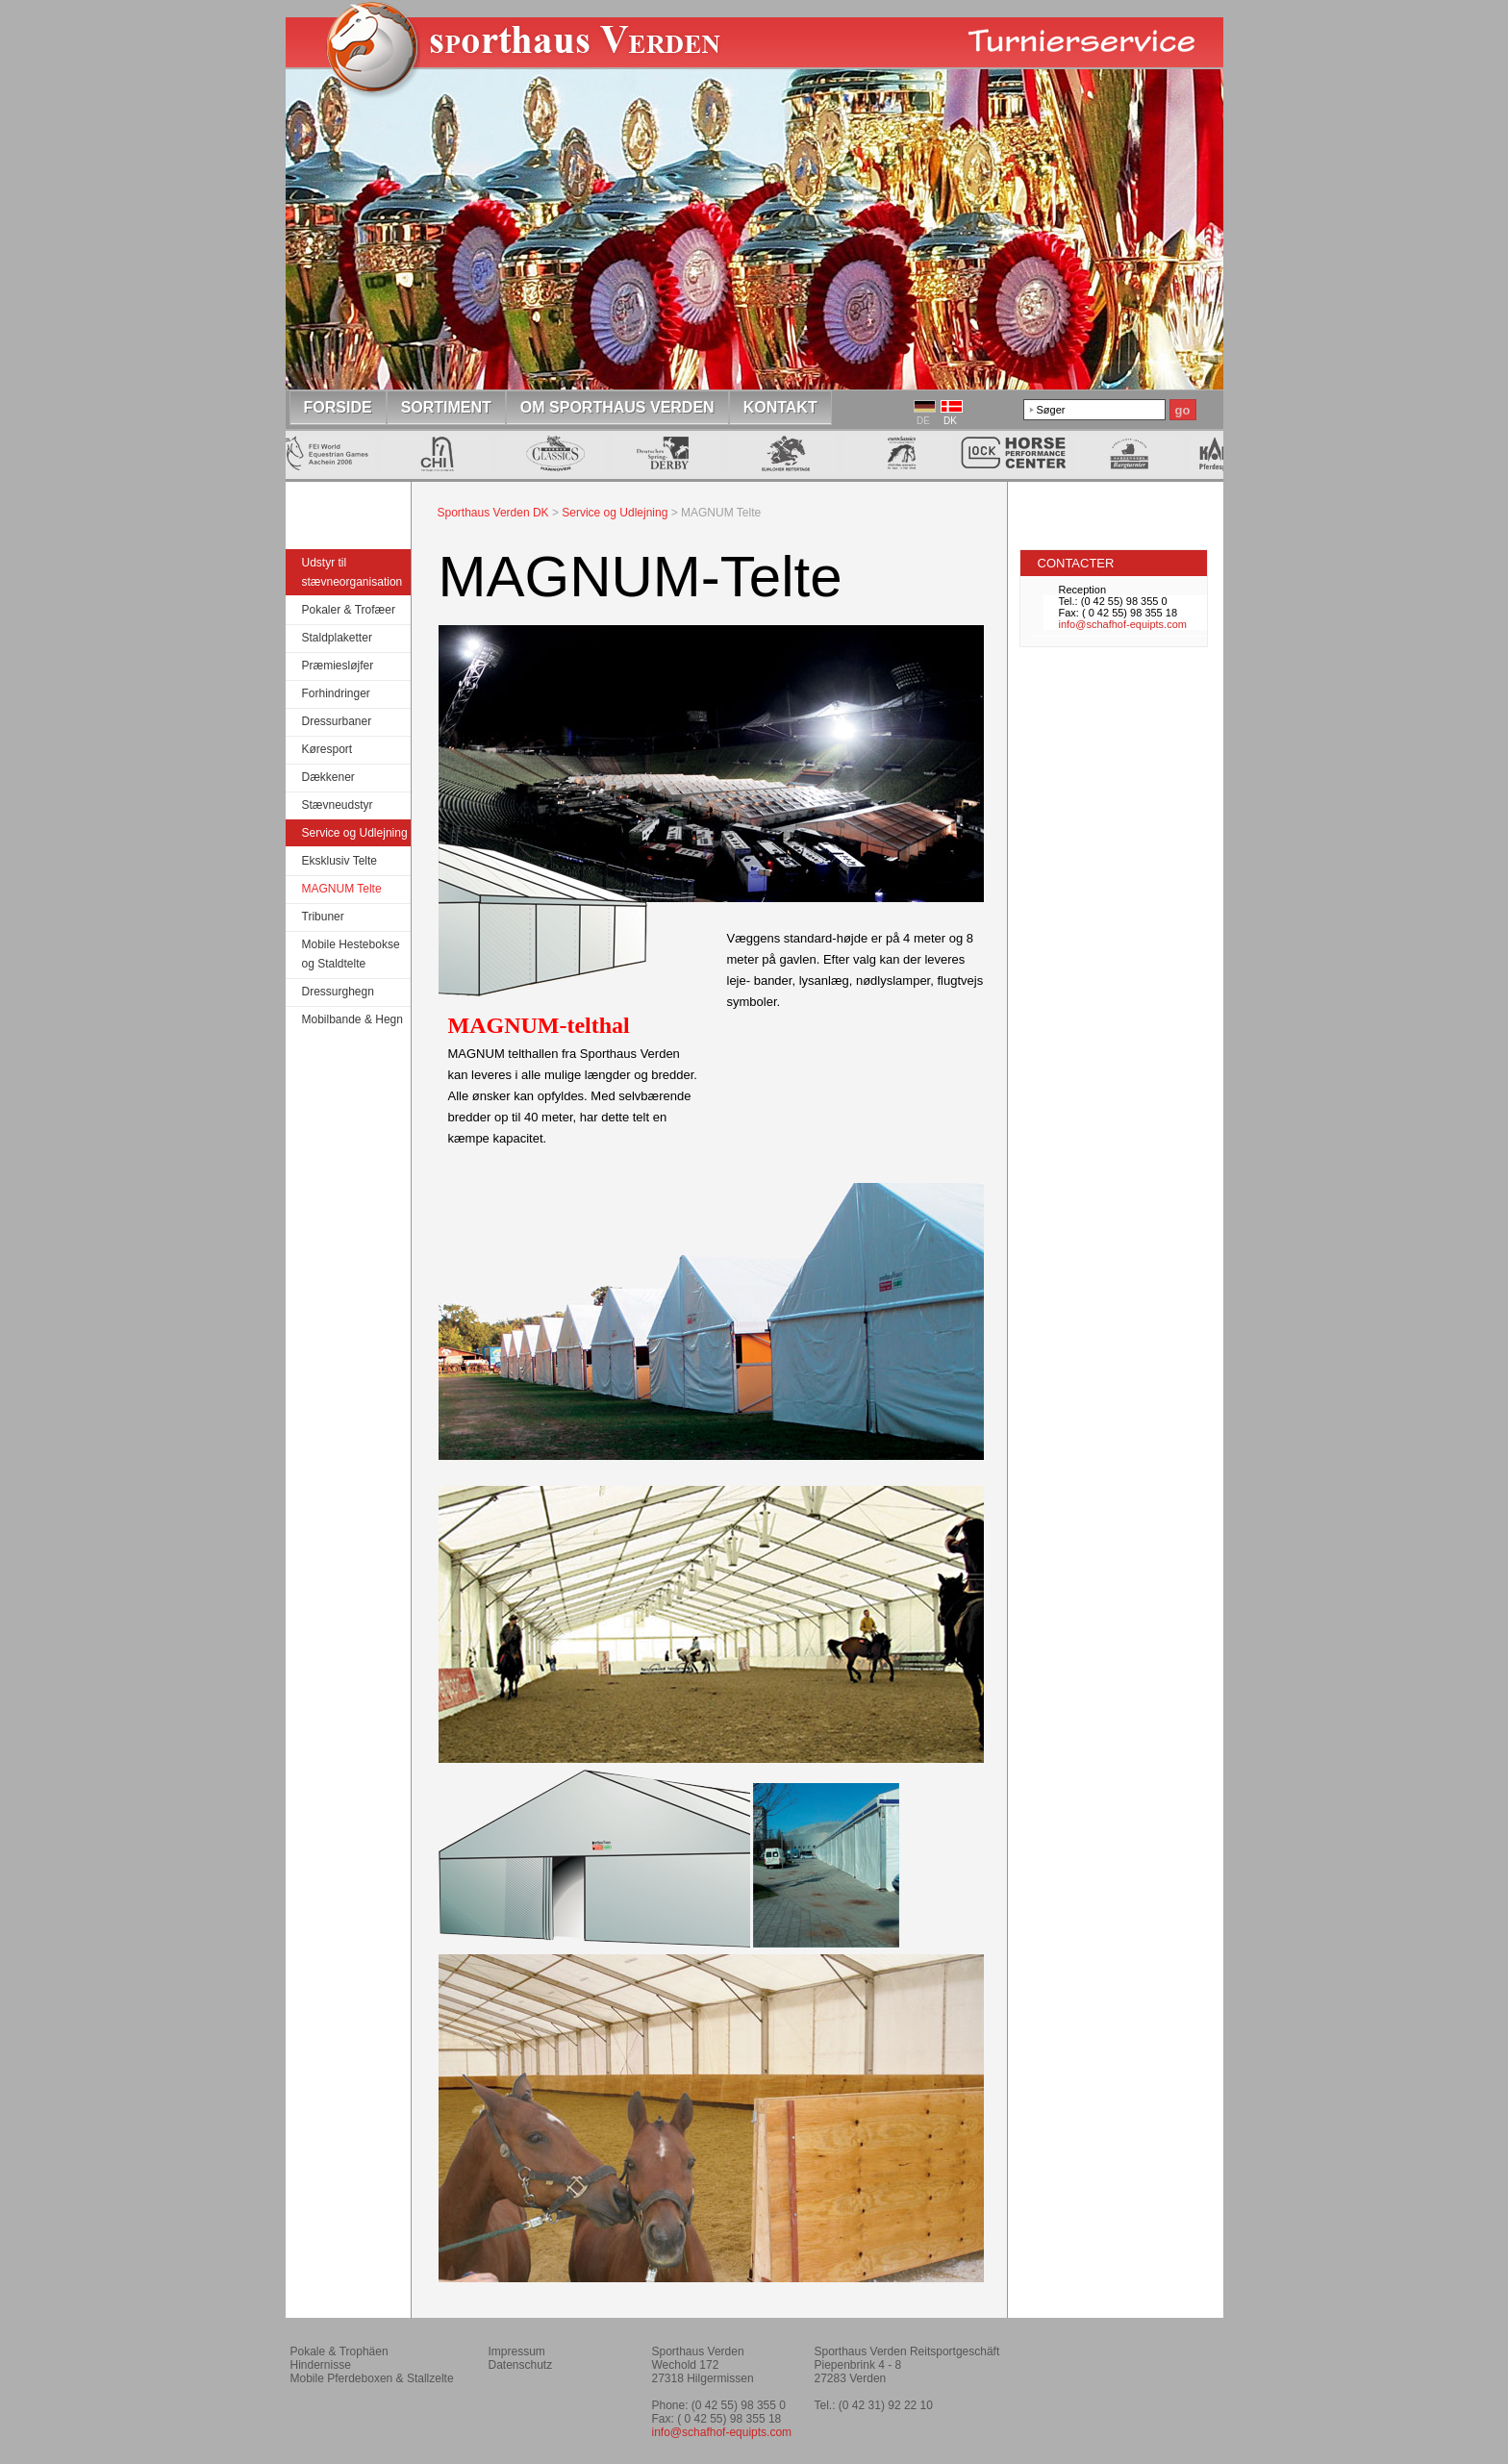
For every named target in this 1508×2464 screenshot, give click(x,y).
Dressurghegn (338, 991)
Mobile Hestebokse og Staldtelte (351, 954)
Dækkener (328, 777)
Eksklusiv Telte (339, 860)
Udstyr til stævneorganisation (352, 572)
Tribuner (323, 916)
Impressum (517, 2351)
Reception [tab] (1083, 589)
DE (923, 420)
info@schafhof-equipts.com (1123, 624)
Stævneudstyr (337, 805)
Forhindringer (336, 693)
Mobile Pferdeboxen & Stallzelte (372, 2378)
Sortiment (446, 407)
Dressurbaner (337, 721)
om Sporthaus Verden (617, 407)
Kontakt (780, 407)
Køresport (327, 749)
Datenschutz (521, 2365)
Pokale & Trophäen (339, 2351)
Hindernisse (320, 2365)
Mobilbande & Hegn (352, 1019)
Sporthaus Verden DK (493, 512)
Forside (338, 407)
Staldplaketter (337, 637)
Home (533, 61)
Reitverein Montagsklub (1126, 2359)
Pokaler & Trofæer (348, 609)
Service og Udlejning (355, 833)
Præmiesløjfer (338, 665)
